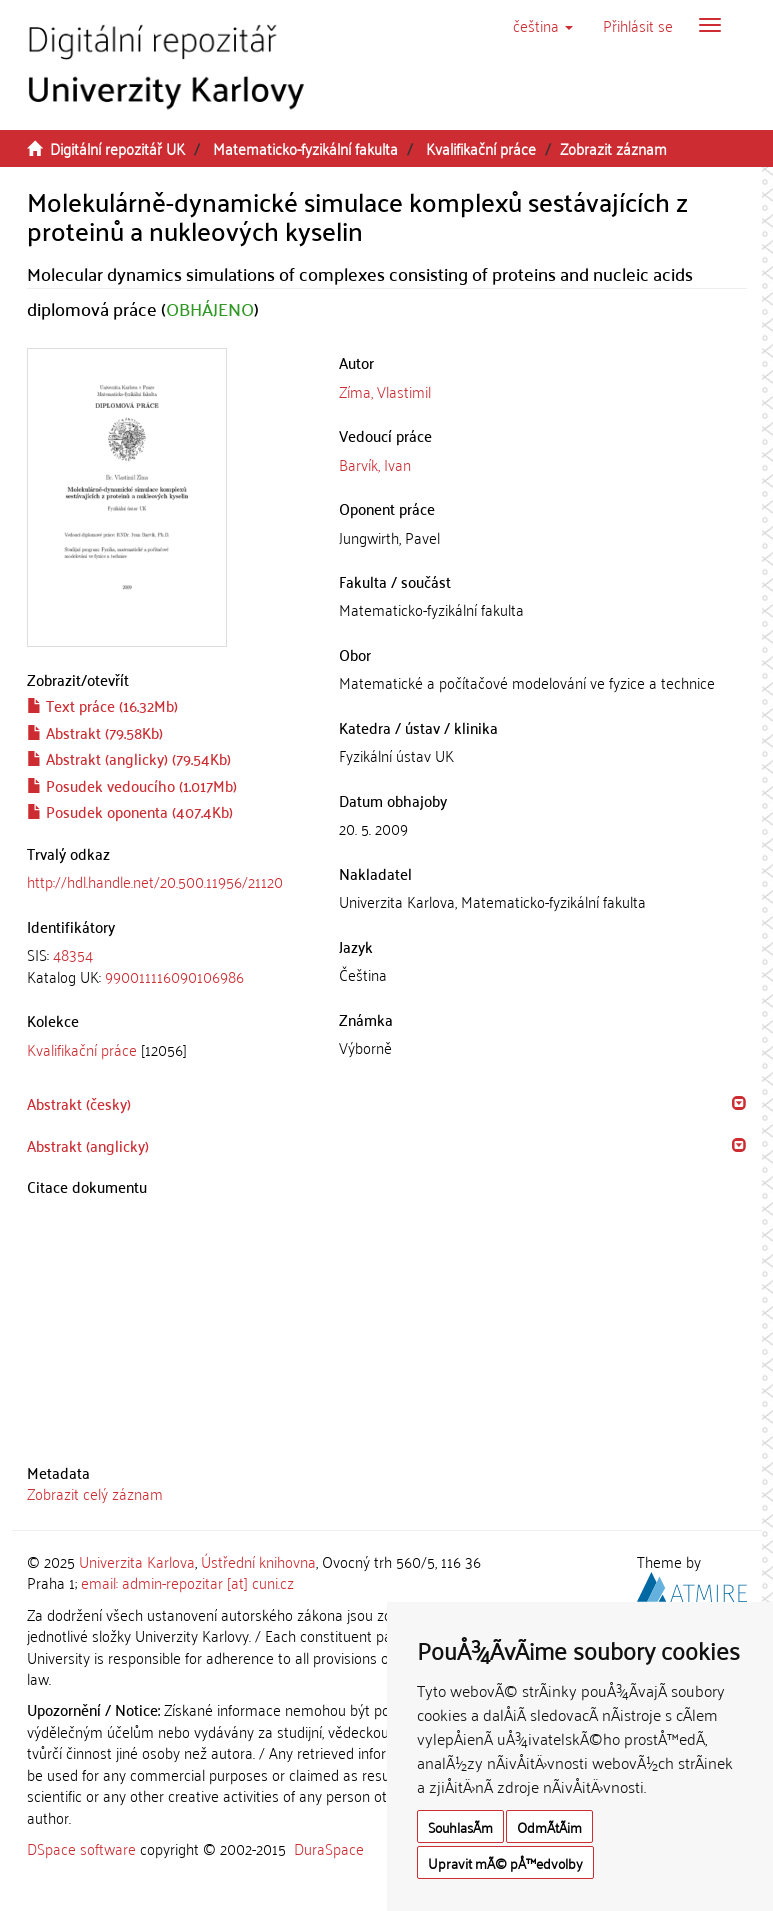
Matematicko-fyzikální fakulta (305, 148)
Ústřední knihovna (258, 1561)
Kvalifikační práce (481, 148)
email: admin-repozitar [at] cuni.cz (187, 1582)
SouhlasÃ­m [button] (460, 1826)
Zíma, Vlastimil (385, 391)
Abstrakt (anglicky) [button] (88, 1145)
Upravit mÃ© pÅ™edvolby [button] (505, 1862)
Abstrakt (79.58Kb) (95, 732)
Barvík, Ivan (375, 464)
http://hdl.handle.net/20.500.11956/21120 (155, 881)
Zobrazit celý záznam (95, 1493)
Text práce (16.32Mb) (102, 705)
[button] (543, 25)
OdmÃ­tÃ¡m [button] (549, 1826)
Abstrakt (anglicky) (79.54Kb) (129, 758)
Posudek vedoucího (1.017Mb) (132, 785)
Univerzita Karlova (137, 1561)
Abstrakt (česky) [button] (79, 1103)
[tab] (168, 965)
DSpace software (81, 1848)
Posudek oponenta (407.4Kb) (130, 811)
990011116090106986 (174, 976)
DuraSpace (329, 1848)
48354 (73, 954)
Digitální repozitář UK (117, 148)
